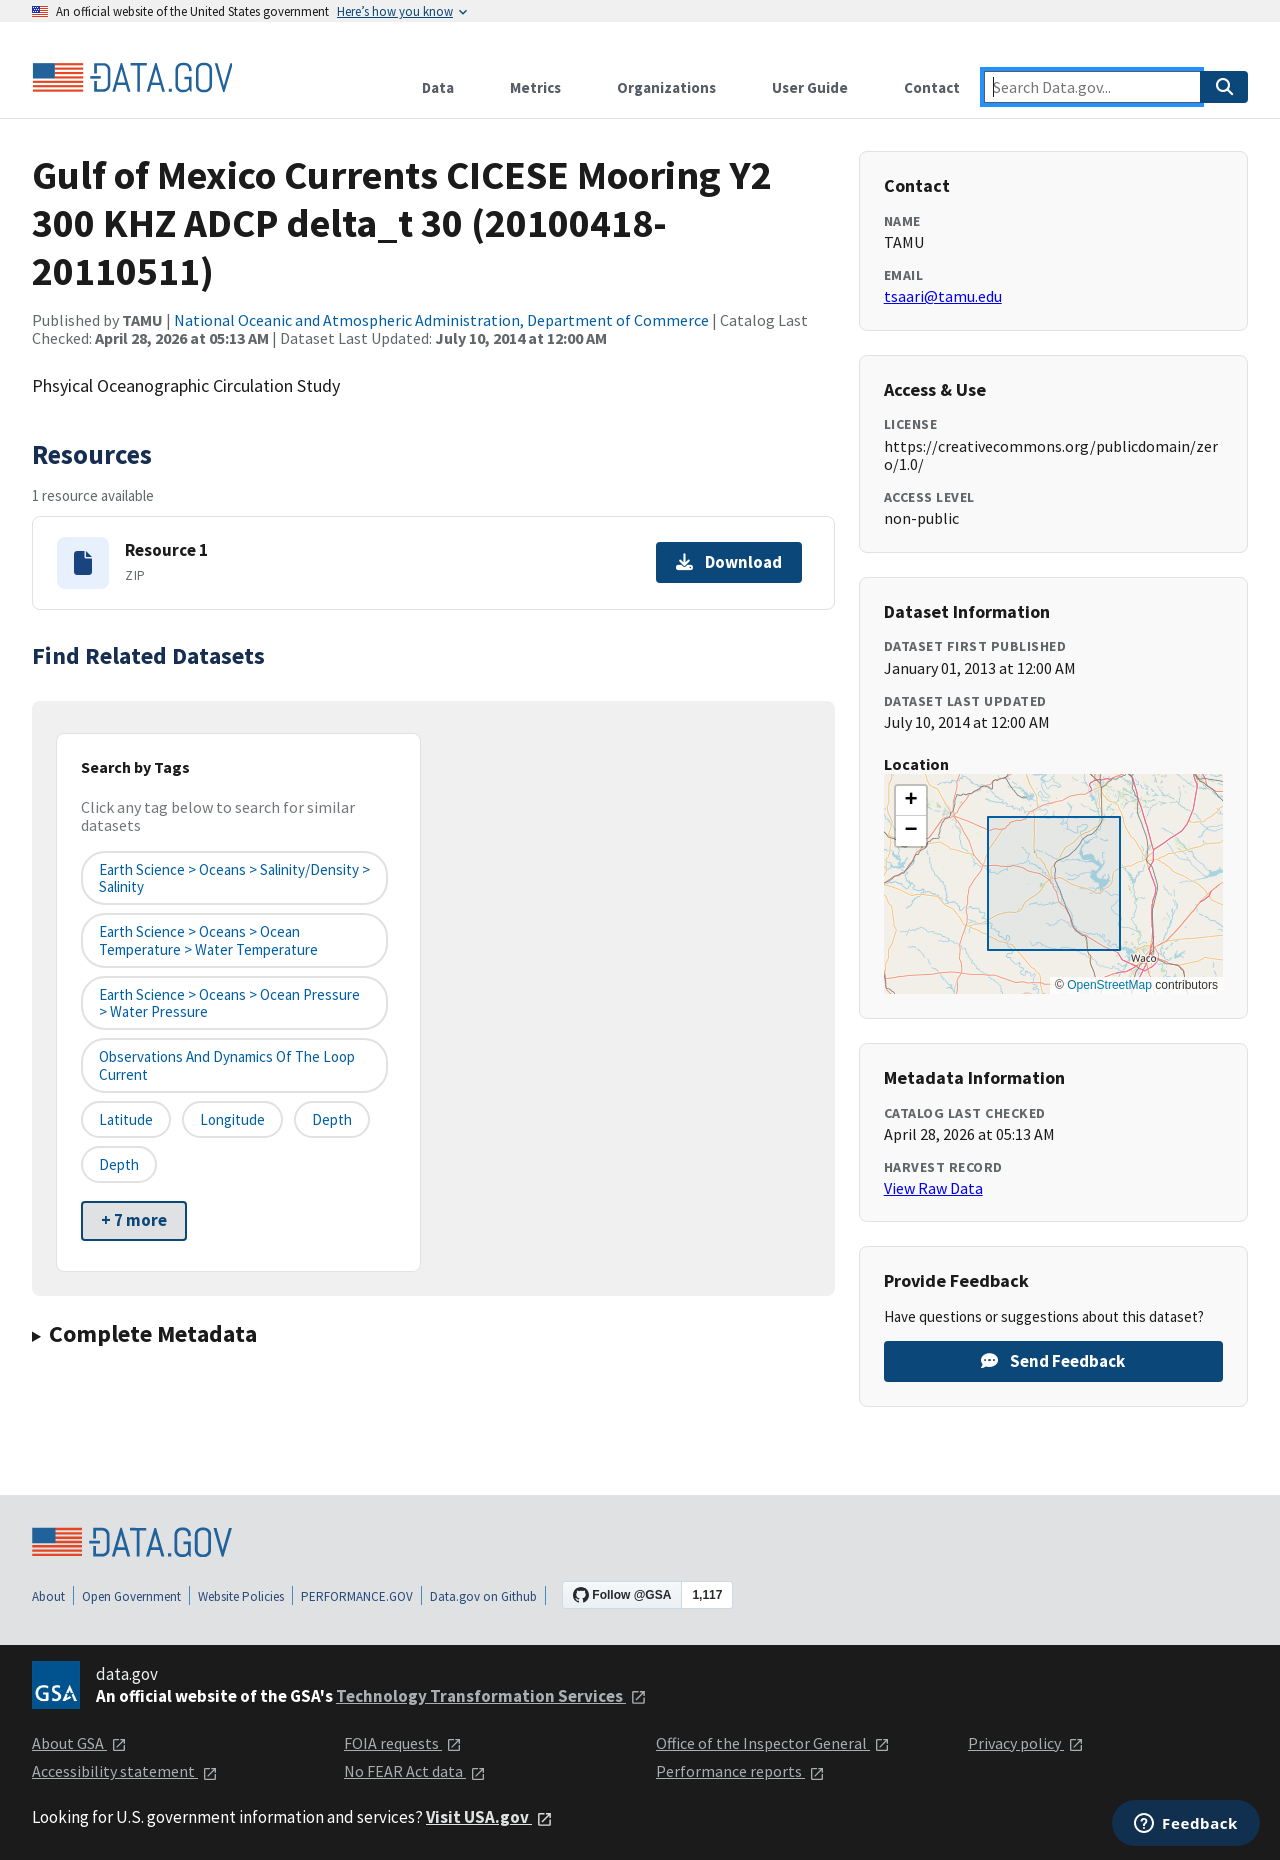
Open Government (131, 1596)
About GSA (79, 1743)
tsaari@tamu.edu (943, 296)
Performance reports (740, 1771)
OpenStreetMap (1109, 985)
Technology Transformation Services (491, 1696)
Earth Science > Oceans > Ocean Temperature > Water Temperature (208, 940)
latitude (126, 1119)
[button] (911, 801)
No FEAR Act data (415, 1771)
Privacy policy (1026, 1743)
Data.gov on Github (483, 1596)
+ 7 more (134, 1220)
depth (332, 1119)
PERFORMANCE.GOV (357, 1596)
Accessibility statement (125, 1771)
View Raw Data (933, 1188)
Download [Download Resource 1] (729, 562)
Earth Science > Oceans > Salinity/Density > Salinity (234, 878)
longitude (232, 1119)
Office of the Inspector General (773, 1743)
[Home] (132, 78)
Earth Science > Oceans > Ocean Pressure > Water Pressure (229, 1003)
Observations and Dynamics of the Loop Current (227, 1065)
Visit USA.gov (489, 1817)
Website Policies (241, 1596)
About (48, 1596)
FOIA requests (403, 1743)
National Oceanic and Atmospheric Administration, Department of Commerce (441, 320)
